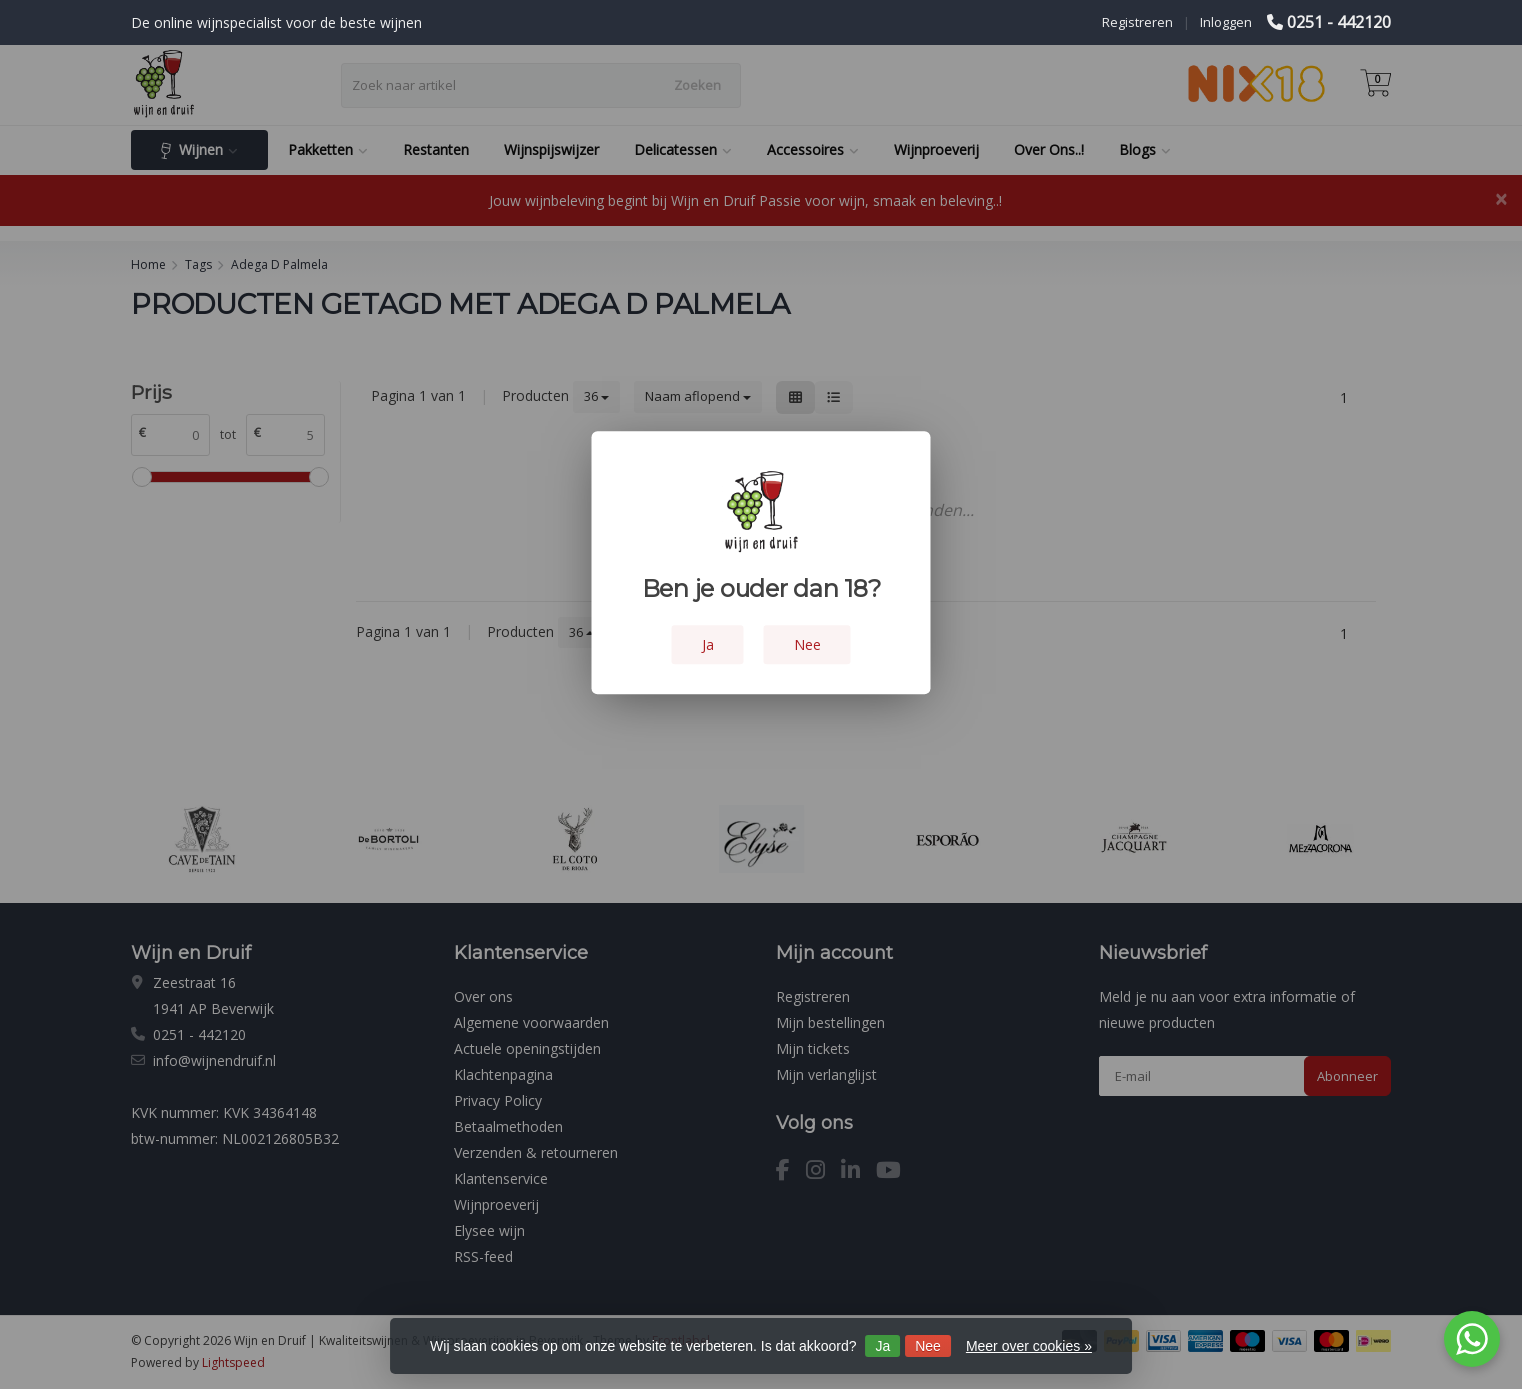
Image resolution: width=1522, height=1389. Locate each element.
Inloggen (1226, 22)
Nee (928, 1346)
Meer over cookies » (1029, 1346)
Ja (882, 1346)
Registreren (1137, 22)
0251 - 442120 (1339, 22)
